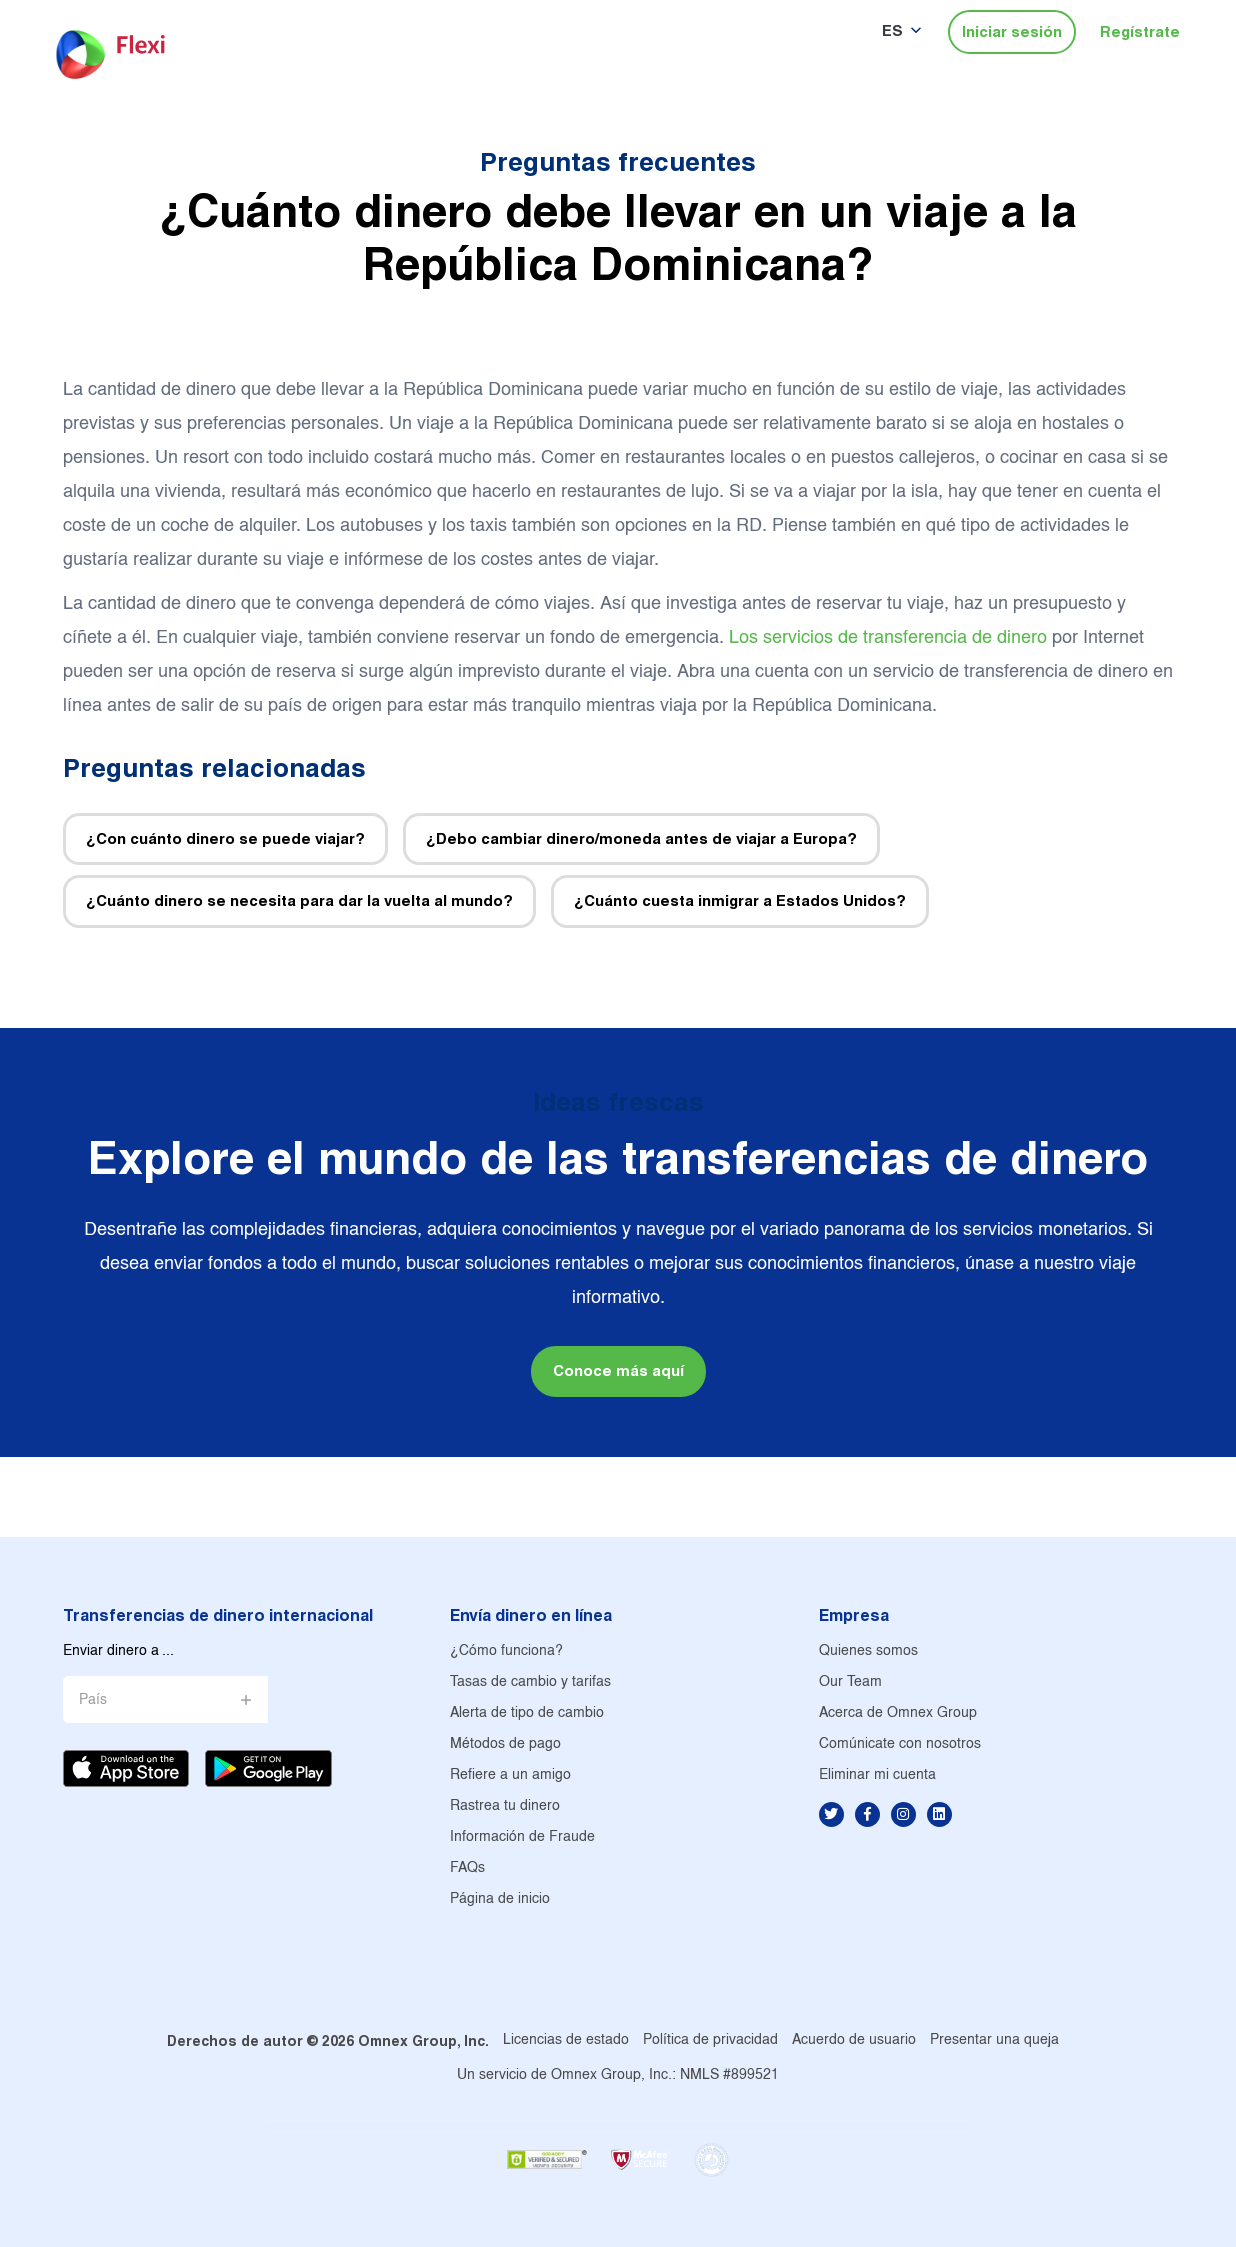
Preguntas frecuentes (618, 161)
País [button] (93, 1700)
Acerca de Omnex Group (898, 1713)
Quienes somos (868, 1651)
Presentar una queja (994, 2040)
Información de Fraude (522, 1837)
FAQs (467, 1868)
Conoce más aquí (618, 1370)
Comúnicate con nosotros (900, 1744)
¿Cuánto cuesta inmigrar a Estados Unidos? (740, 900)
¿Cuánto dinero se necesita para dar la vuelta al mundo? (299, 900)
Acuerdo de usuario (854, 2040)
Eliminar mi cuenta (877, 1775)
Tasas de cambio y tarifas (530, 1682)
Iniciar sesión (1012, 31)
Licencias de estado (566, 2040)
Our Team (850, 1682)
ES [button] (892, 30)
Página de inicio (500, 1899)
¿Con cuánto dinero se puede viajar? (225, 838)
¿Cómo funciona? (506, 1651)
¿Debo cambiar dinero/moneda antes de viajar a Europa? (641, 838)
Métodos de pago (505, 1744)
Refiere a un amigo (510, 1775)
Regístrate (1140, 31)
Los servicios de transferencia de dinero (888, 638)
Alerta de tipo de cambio (527, 1713)
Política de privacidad (710, 2040)
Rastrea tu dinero (505, 1806)
